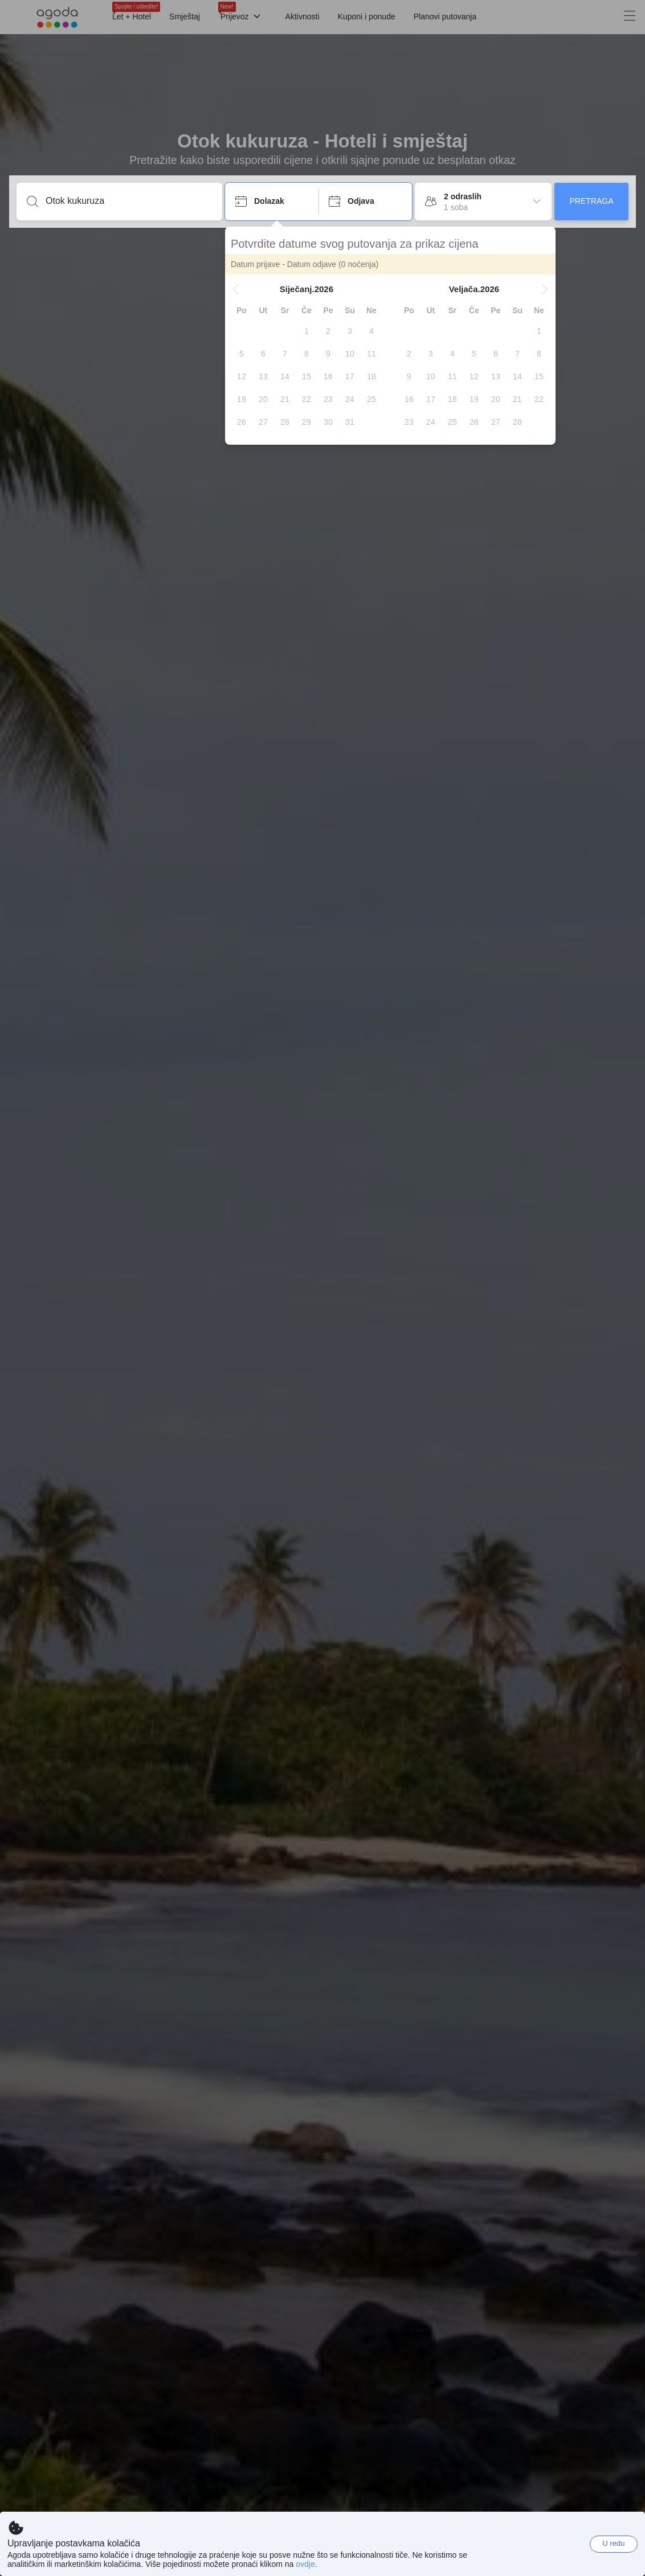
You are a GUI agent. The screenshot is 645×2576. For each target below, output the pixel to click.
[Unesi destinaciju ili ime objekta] (128, 201)
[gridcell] (306, 331)
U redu (613, 2543)
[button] (236, 289)
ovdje (305, 2564)
